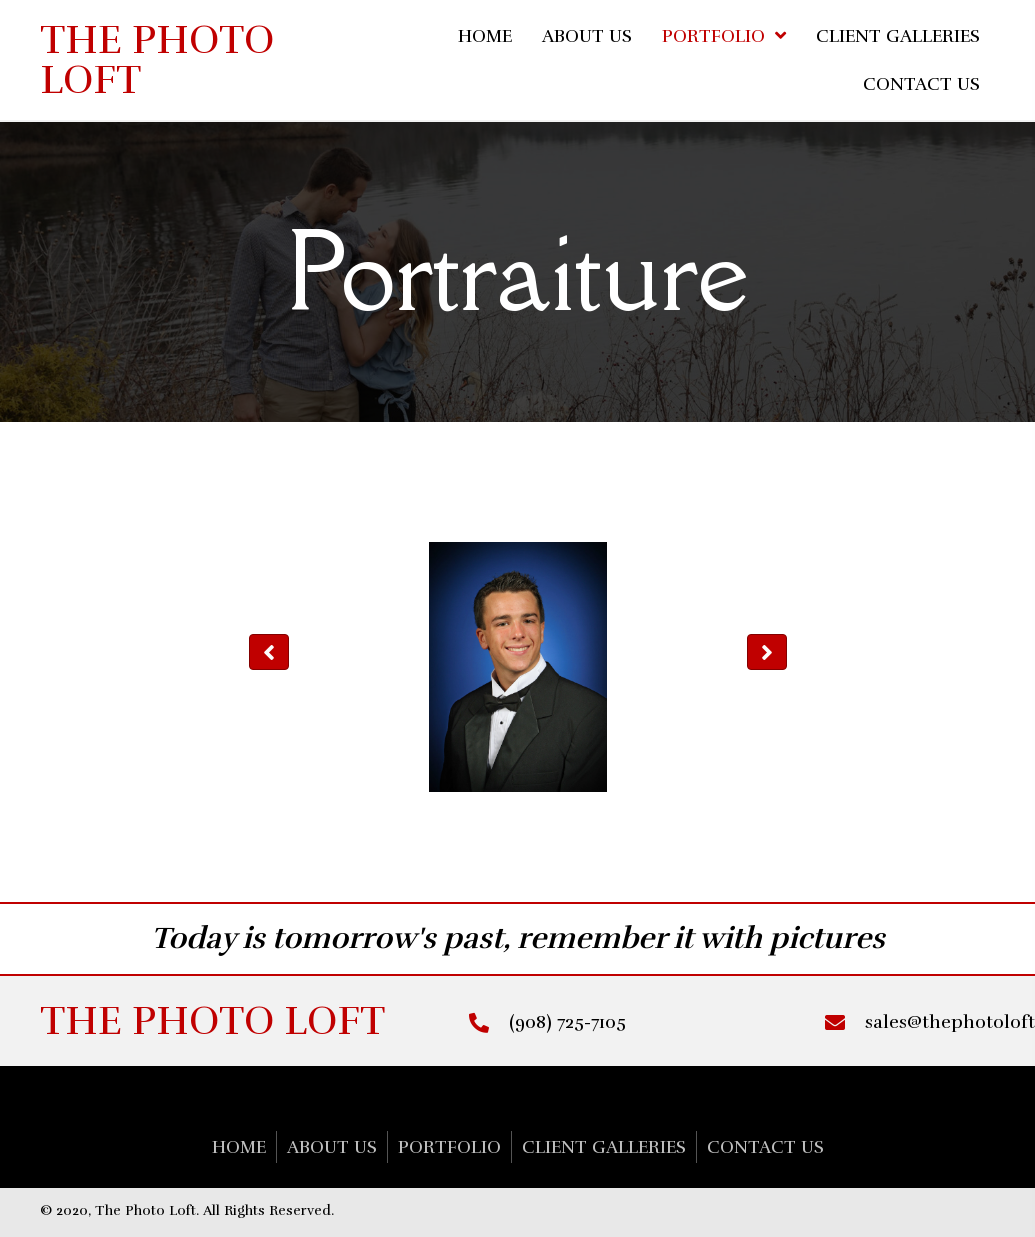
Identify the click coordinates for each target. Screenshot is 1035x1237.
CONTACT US (765, 1147)
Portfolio (449, 1147)
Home (239, 1147)
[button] (269, 652)
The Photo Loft (157, 60)
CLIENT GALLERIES (604, 1147)
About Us (332, 1147)
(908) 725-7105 (567, 1022)
